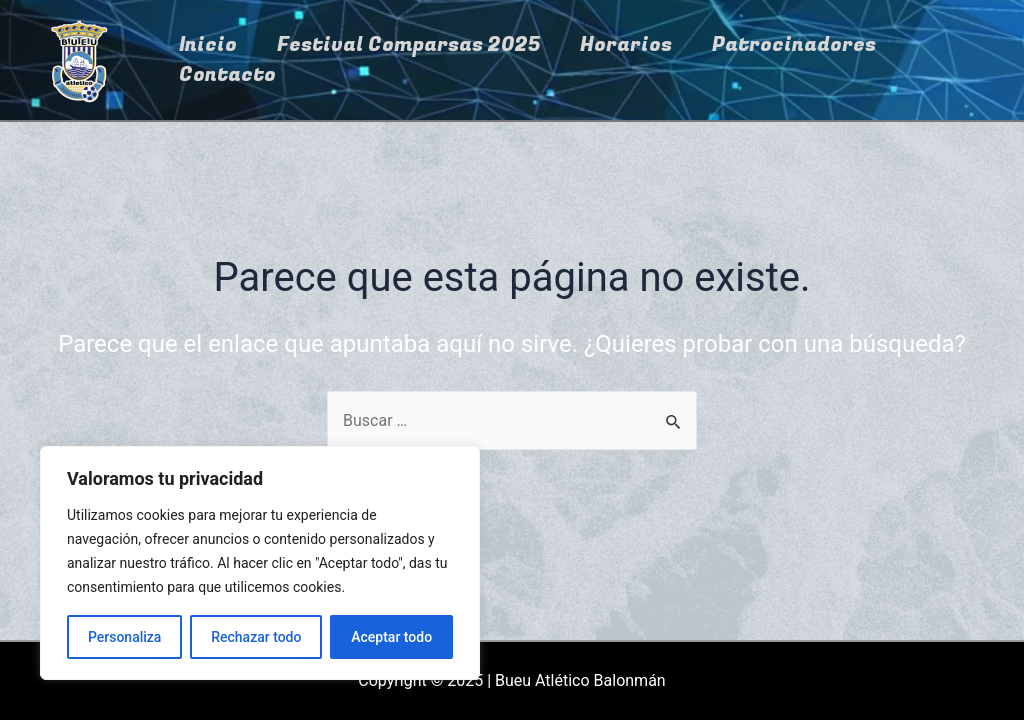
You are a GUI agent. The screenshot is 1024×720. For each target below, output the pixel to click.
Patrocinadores (794, 44)
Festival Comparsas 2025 (408, 44)
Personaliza (125, 637)
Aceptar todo (391, 637)
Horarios (626, 44)
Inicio (208, 44)
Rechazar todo (256, 637)
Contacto (227, 74)
